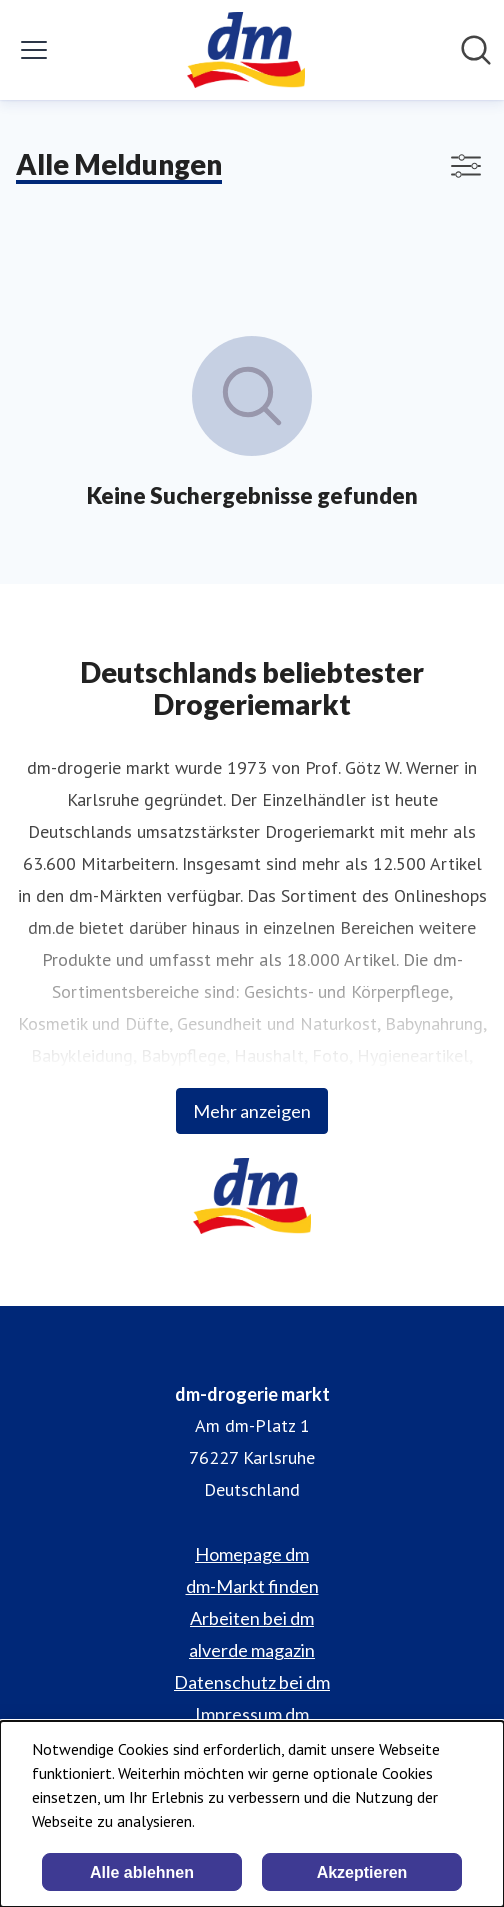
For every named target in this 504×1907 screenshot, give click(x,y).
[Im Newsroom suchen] (476, 50)
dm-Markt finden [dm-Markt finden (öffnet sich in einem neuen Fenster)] (252, 1586)
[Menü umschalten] (34, 50)
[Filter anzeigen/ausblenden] (466, 166)
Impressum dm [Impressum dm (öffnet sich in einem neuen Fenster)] (252, 1714)
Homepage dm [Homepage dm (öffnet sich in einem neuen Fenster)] (252, 1554)
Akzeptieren (362, 1872)
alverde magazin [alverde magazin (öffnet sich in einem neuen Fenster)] (252, 1650)
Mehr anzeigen (252, 1111)
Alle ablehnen (142, 1872)
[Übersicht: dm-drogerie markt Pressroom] (245, 50)
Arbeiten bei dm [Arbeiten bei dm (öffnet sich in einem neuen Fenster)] (252, 1618)
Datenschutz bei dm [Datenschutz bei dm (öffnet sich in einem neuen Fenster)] (252, 1682)
